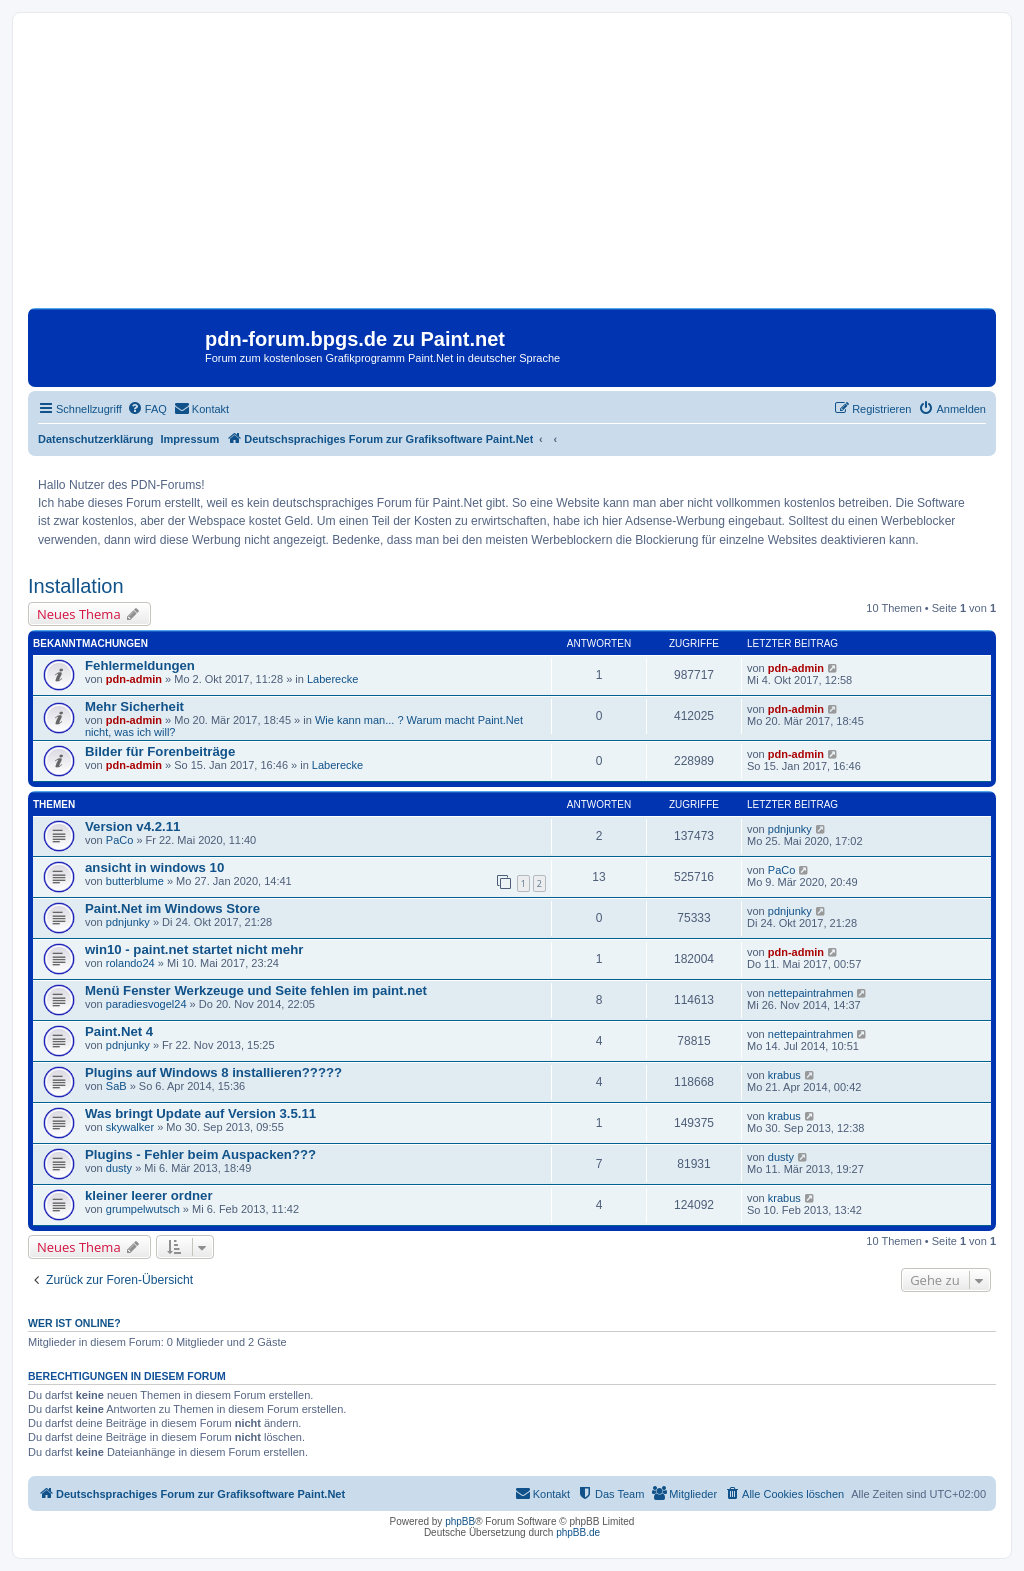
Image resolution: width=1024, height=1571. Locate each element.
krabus (784, 1075)
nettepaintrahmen (811, 993)
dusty (119, 1168)
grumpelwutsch (143, 1209)
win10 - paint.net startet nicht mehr (194, 949)
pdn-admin (134, 679)
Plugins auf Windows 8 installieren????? (213, 1072)
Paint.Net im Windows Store (172, 908)
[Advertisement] (512, 168)
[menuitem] (147, 409)
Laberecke (332, 679)
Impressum (190, 439)
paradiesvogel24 (146, 1004)
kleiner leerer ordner (149, 1195)
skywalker (130, 1127)
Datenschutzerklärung (96, 439)
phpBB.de (578, 1532)
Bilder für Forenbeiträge (160, 751)
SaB (116, 1086)
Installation (76, 586)
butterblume (135, 881)
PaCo (120, 840)
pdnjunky (790, 829)
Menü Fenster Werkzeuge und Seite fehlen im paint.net (256, 990)
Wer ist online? (74, 1323)
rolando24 (130, 963)
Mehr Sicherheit (134, 706)
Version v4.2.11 (132, 826)
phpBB (460, 1521)
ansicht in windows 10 (154, 867)
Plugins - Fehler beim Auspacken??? (200, 1154)
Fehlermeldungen (140, 665)
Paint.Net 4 (119, 1031)
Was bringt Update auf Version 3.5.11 (200, 1113)
